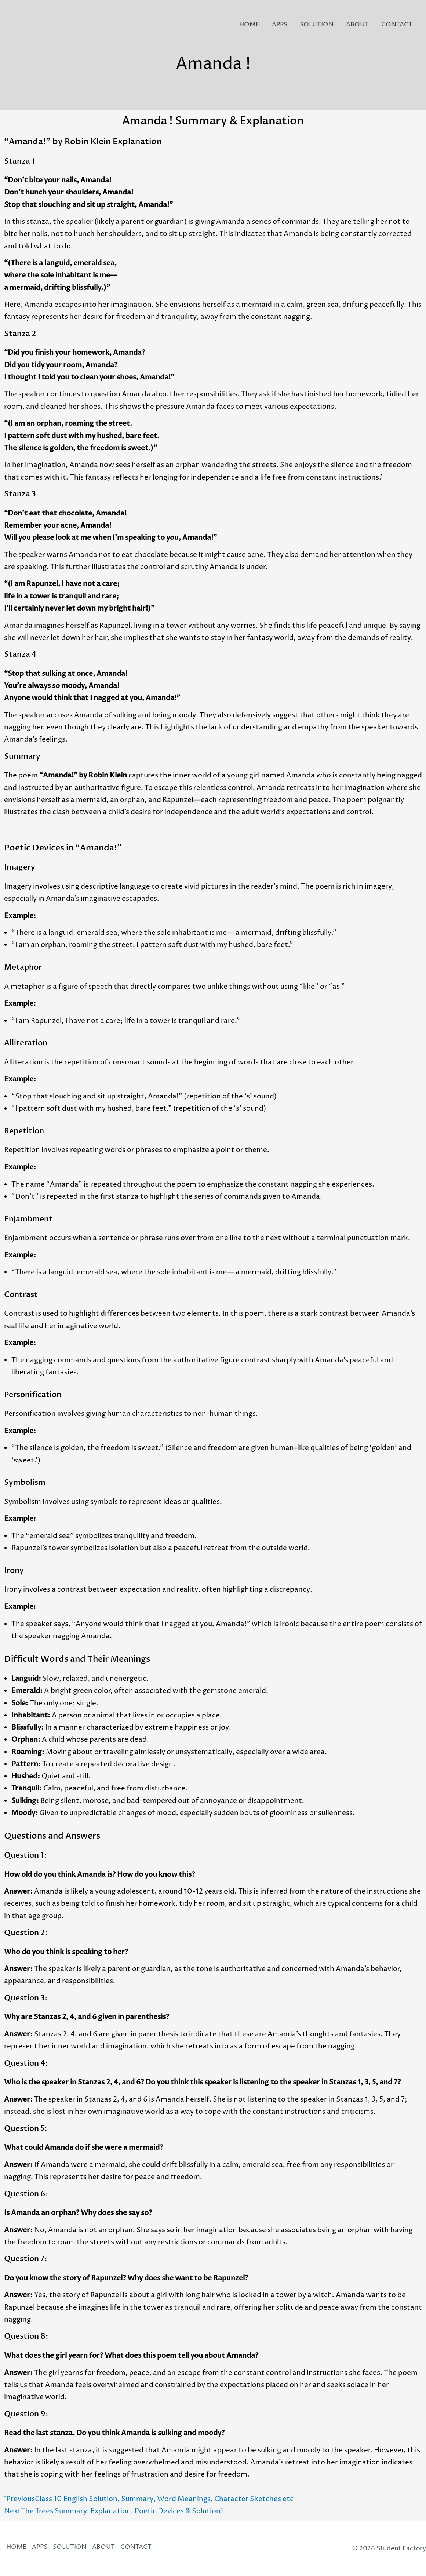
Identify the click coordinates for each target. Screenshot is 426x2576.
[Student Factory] (21, 24)
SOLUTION (317, 24)
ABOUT (357, 24)
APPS (279, 24)
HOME (249, 24)
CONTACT (396, 24)
